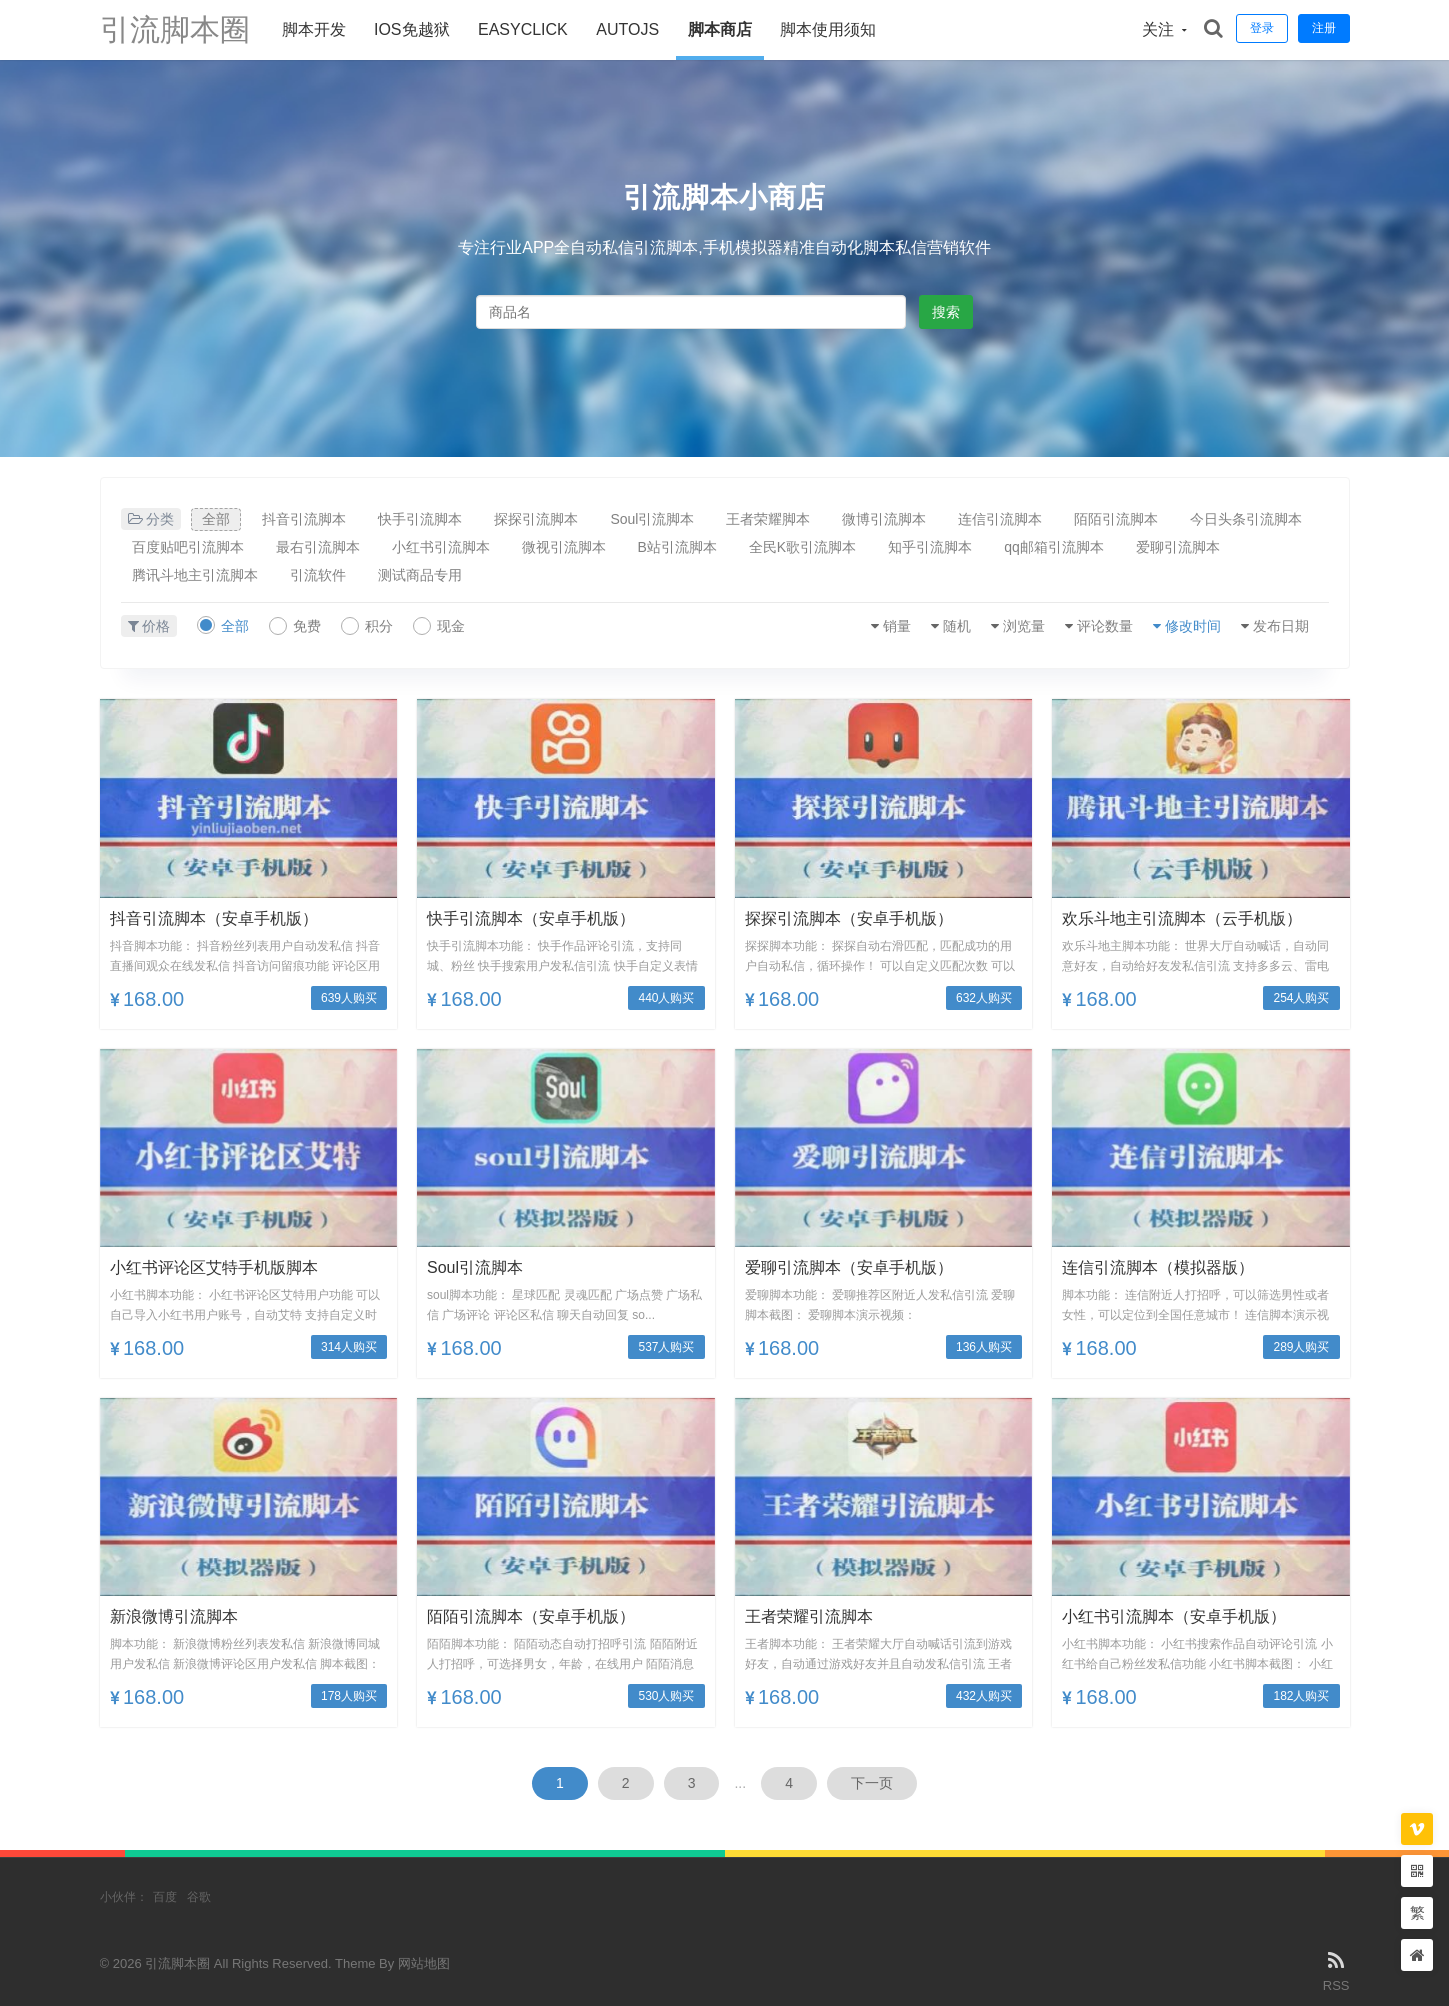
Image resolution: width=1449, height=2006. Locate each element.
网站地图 (424, 1963)
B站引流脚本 (677, 547)
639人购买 (349, 998)
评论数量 (1105, 626)
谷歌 (199, 1897)
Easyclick (523, 29)
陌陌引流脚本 (1116, 519)
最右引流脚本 (318, 547)
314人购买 (349, 1347)
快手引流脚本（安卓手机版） (531, 918)
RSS (1336, 1969)
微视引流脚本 (564, 547)
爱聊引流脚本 (1178, 547)
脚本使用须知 (828, 29)
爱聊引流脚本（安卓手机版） (849, 1267)
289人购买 (1301, 1347)
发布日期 (1281, 626)
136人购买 (984, 1347)
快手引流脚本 (420, 519)
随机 (957, 626)
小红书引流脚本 (441, 547)
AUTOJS (627, 29)
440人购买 (666, 998)
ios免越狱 (412, 29)
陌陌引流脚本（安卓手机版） (531, 1616)
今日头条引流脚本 (1246, 519)
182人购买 (1301, 1696)
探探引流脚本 (536, 519)
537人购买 (666, 1347)
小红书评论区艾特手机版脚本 (214, 1267)
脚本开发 (314, 29)
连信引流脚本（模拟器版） (1158, 1267)
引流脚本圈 (175, 29)
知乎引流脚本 (930, 547)
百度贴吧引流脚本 (188, 547)
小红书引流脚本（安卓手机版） (1174, 1616)
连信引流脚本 (1000, 519)
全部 (216, 519)
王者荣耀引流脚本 (809, 1616)
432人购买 (984, 1696)
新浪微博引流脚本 (174, 1616)
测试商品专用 (420, 575)
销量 (897, 626)
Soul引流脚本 (652, 519)
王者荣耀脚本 (768, 519)
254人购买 (1301, 998)
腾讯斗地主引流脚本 (195, 575)
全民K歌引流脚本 (802, 547)
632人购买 (984, 998)
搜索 (946, 312)
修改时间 (1193, 626)
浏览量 (1024, 626)
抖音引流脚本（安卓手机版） (214, 918)
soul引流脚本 (475, 1267)
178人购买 (349, 1696)
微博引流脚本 (884, 519)
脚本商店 (720, 29)
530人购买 (666, 1696)
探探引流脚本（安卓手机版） (849, 918)
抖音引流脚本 (304, 519)
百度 (165, 1897)
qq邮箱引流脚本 (1054, 547)
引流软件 (318, 575)
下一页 (872, 1783)
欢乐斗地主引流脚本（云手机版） (1182, 918)
